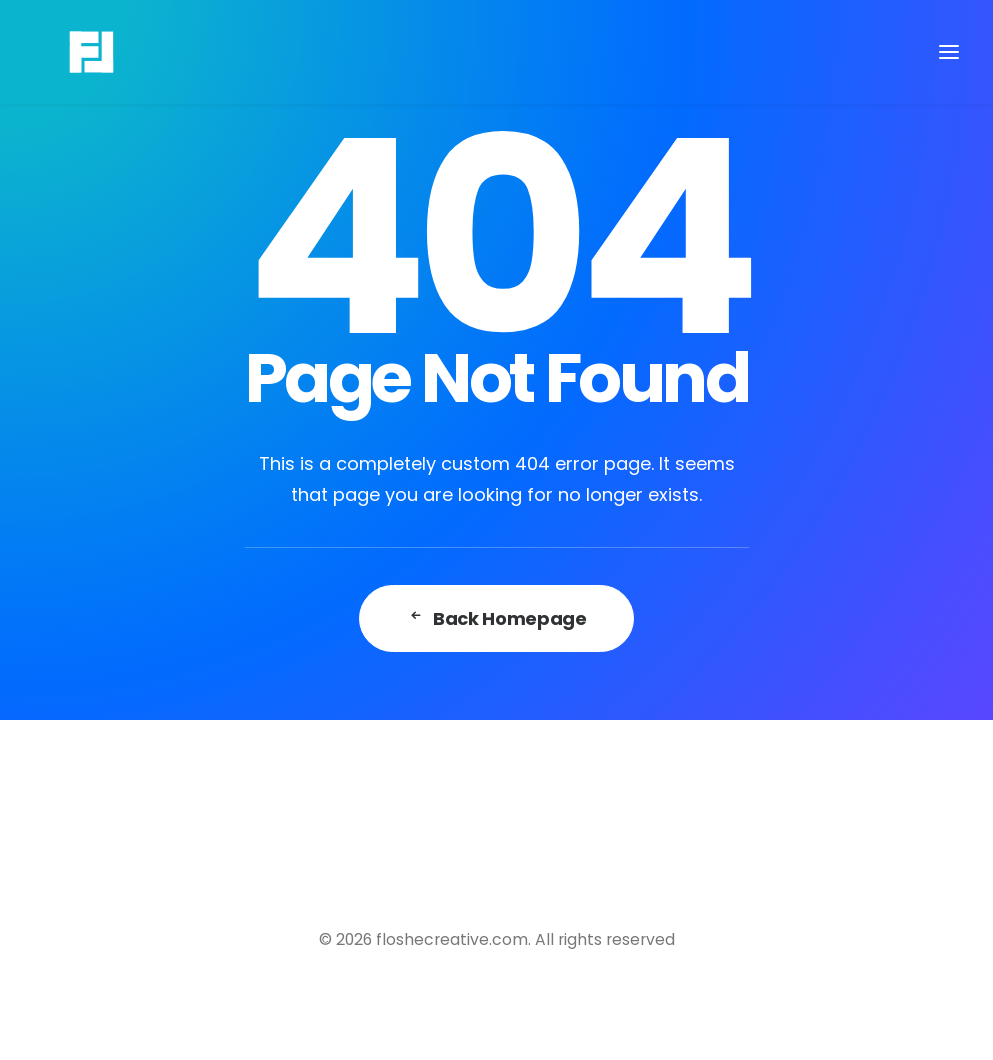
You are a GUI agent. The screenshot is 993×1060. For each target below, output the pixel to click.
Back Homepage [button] (497, 618)
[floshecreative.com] (61, 52)
